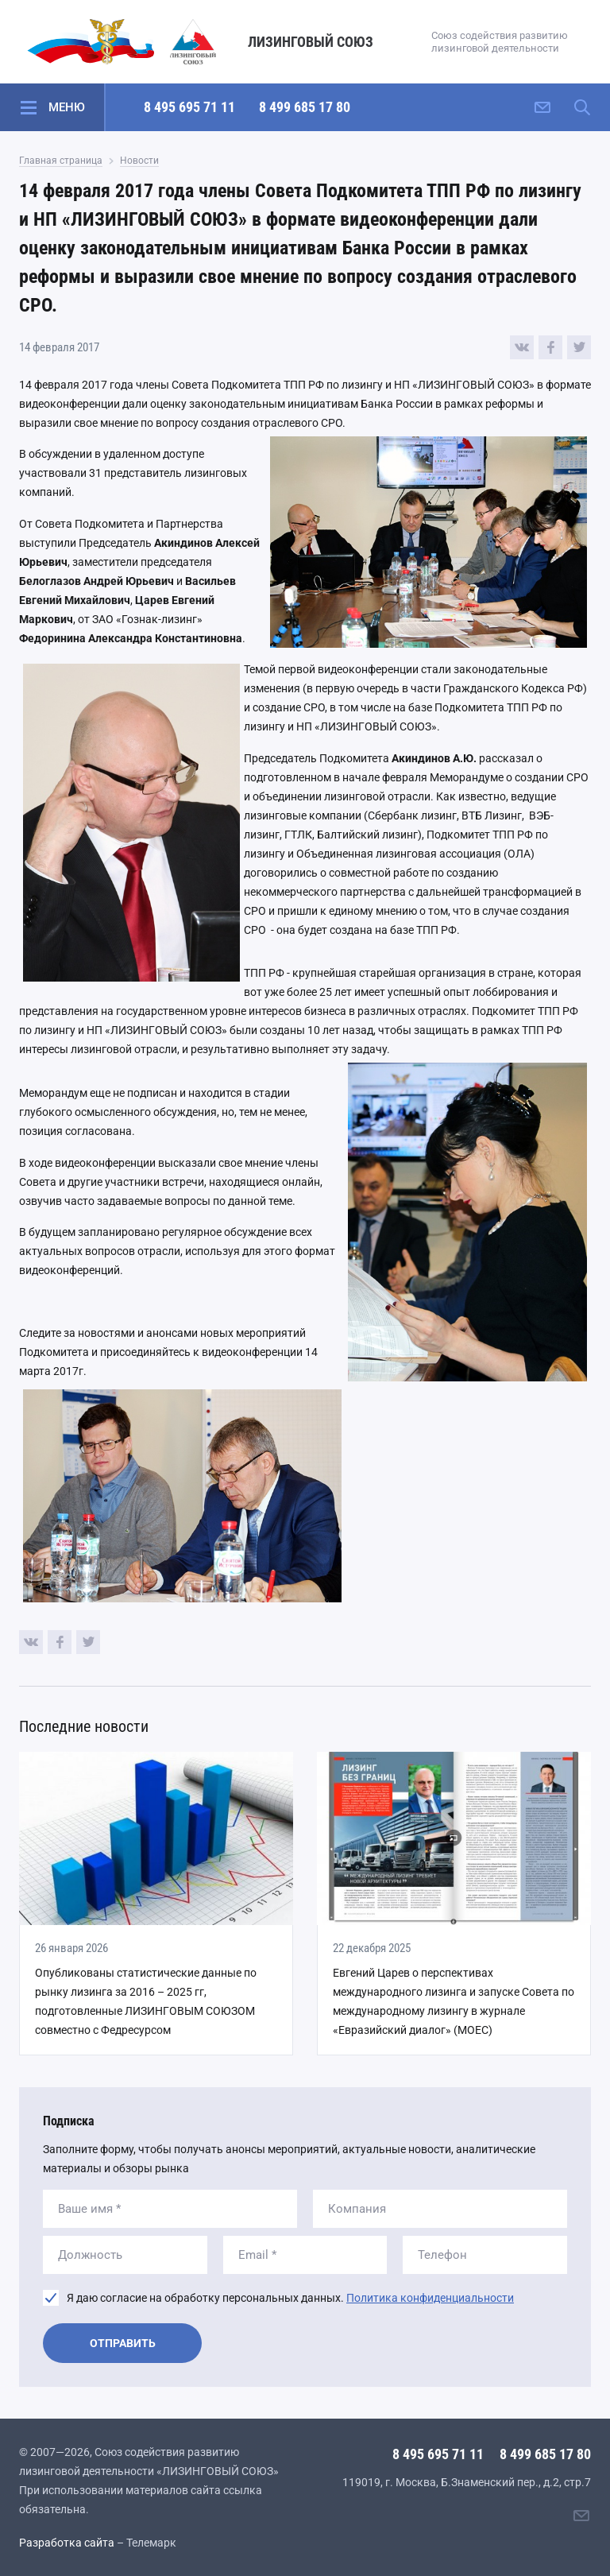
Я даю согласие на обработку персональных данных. (290, 2297)
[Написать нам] (542, 107)
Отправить (123, 2343)
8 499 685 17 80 (304, 107)
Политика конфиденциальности (430, 2297)
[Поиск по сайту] (582, 107)
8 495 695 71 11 (189, 107)
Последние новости (84, 1726)
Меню (66, 107)
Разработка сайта (66, 2542)
